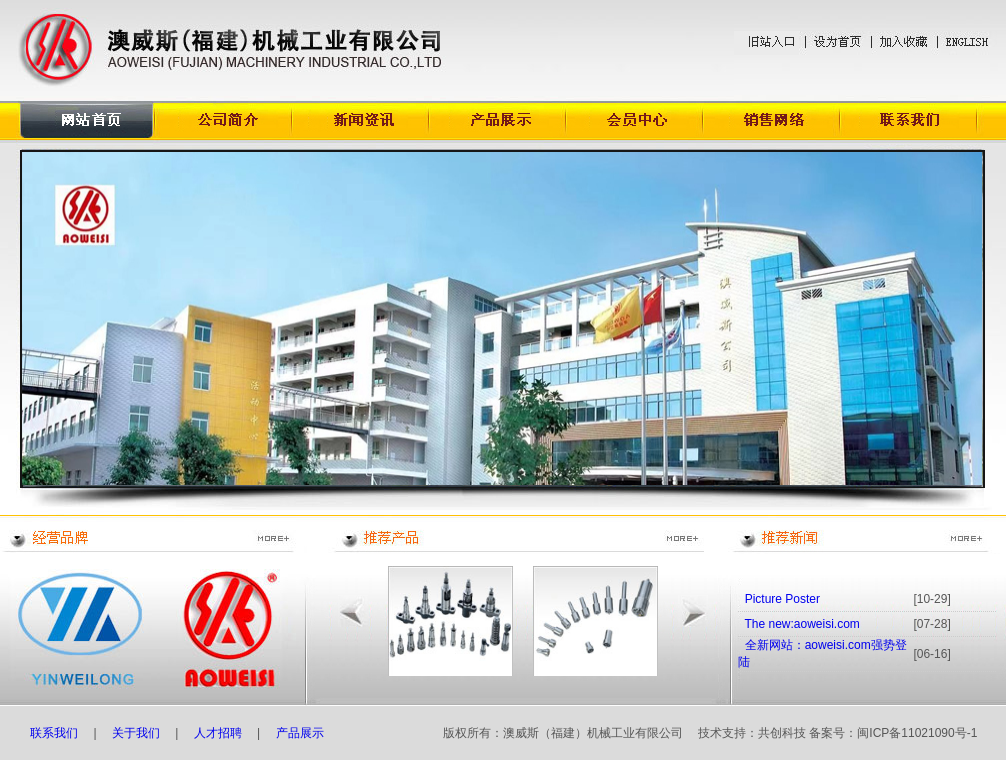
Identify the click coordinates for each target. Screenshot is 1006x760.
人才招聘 (218, 733)
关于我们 (136, 733)
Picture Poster (782, 599)
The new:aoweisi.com (801, 624)
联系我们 (54, 733)
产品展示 (301, 733)
